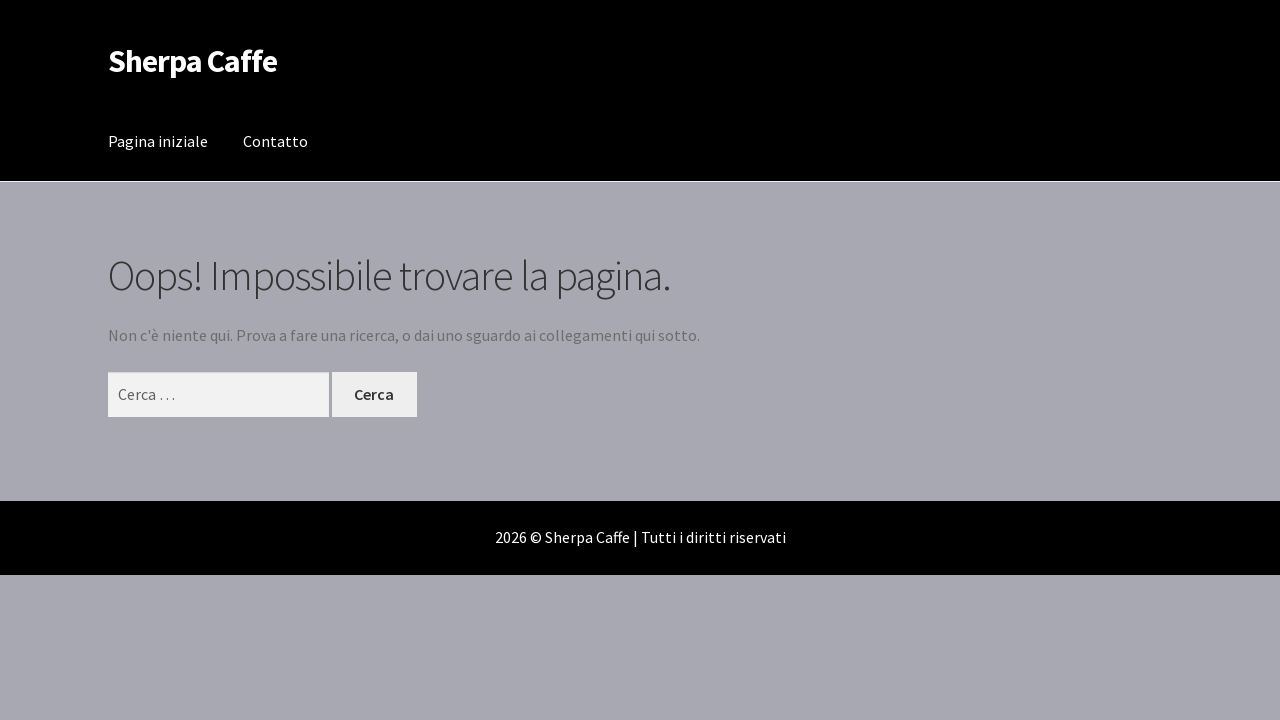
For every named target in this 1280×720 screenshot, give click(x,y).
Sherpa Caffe (192, 61)
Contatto (275, 141)
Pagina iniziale (158, 141)
